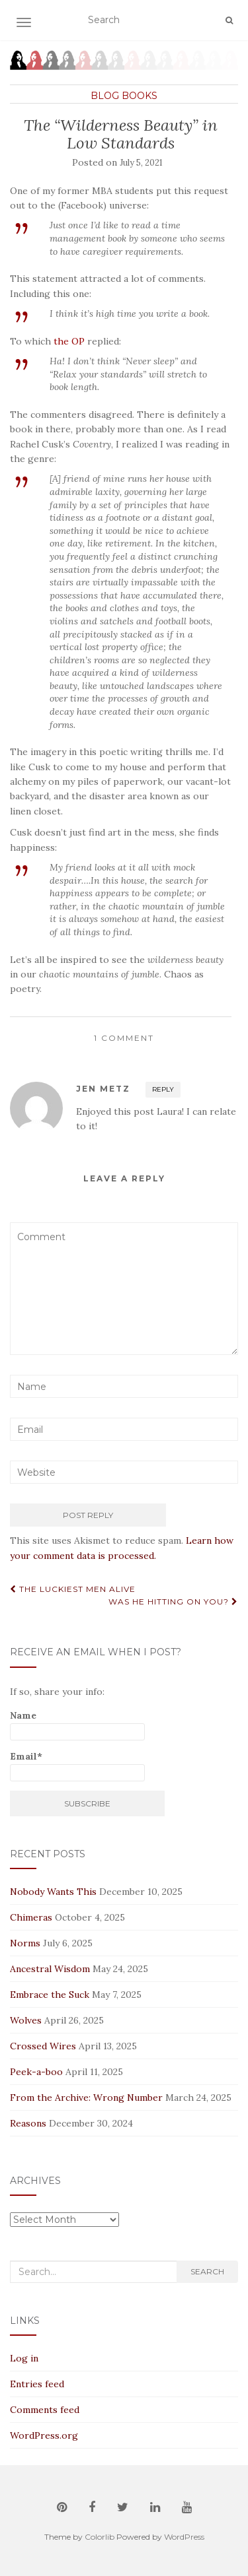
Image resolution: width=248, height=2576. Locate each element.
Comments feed (44, 2410)
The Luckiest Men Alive (73, 1589)
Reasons (28, 2123)
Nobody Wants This (53, 1892)
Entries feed (37, 2384)
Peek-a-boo (36, 2072)
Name (77, 1724)
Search (207, 2271)
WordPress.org (44, 2435)
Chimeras (31, 1917)
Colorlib (99, 2537)
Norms (25, 1943)
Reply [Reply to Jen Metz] (163, 1089)
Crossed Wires (43, 2046)
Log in (24, 2358)
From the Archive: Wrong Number (86, 2097)
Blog (105, 96)
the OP (69, 341)
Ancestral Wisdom (50, 1969)
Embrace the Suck (49, 1994)
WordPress (184, 2537)
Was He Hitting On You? (173, 1601)
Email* (77, 1765)
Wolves (26, 2020)
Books (139, 96)
